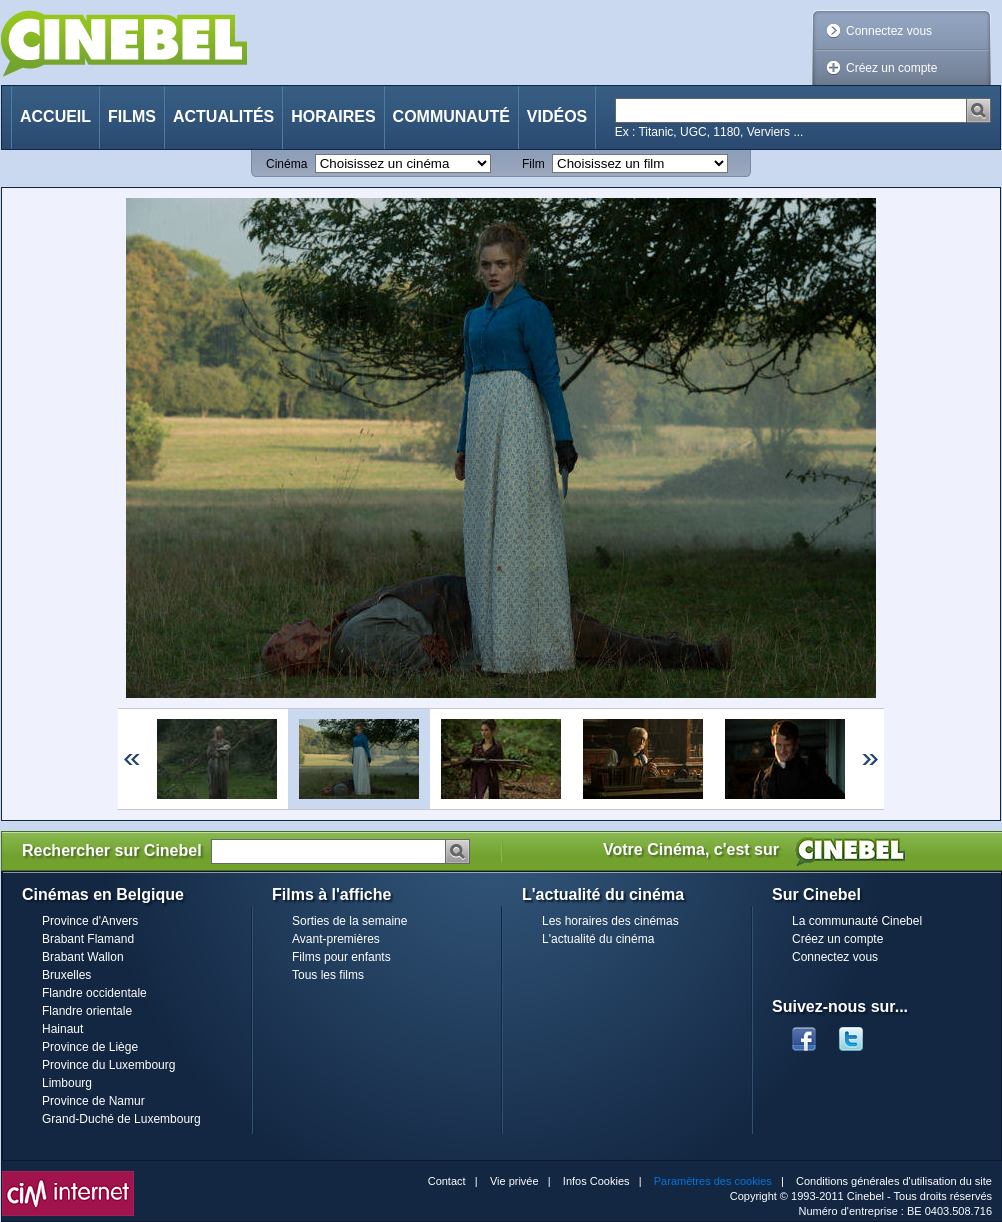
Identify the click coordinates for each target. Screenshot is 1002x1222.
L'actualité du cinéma (598, 939)
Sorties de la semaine (349, 921)
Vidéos (557, 116)
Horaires (333, 116)
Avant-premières (336, 939)
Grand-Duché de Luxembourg (121, 1119)
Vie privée (514, 1181)
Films (132, 116)
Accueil (55, 116)
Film (533, 164)
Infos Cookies (596, 1181)
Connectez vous (889, 31)
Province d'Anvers (90, 921)
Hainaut (62, 1029)
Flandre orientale (87, 1011)
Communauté (451, 116)
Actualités (223, 116)
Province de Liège (90, 1047)
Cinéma (286, 164)
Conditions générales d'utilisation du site (894, 1181)
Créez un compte (891, 68)
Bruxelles (66, 975)
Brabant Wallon (83, 957)
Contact (447, 1181)
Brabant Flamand (88, 939)
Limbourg (67, 1083)
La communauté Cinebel (857, 921)
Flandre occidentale (94, 993)
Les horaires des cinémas (610, 921)
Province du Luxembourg (108, 1065)
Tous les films (328, 975)
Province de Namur (93, 1101)
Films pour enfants (341, 957)
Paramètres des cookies (713, 1181)
